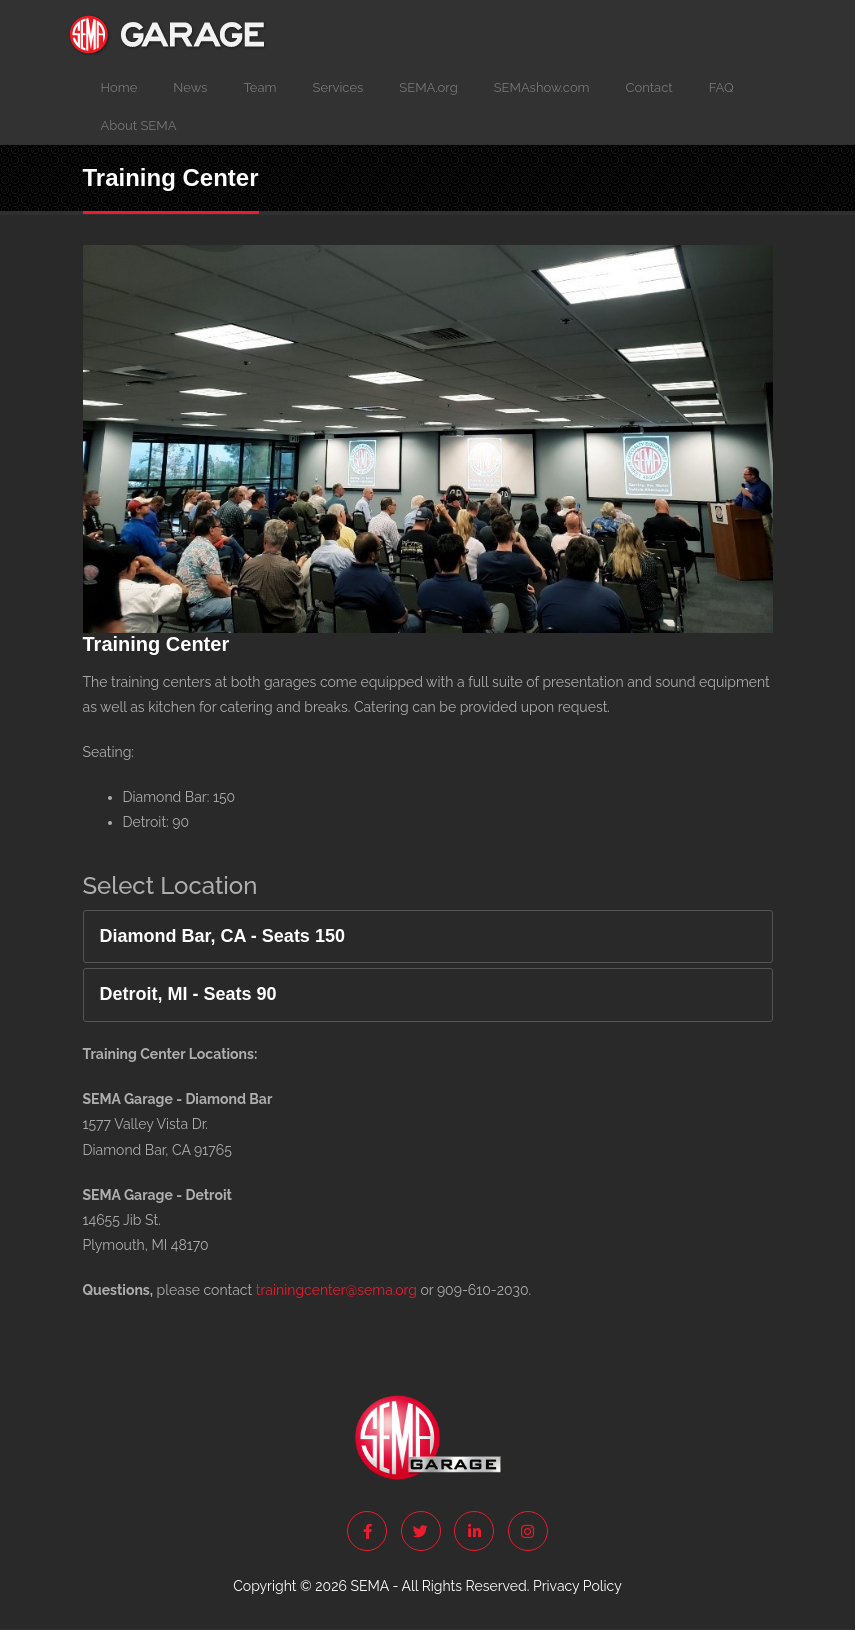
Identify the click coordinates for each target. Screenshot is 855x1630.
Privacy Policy (577, 1586)
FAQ (721, 87)
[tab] (428, 937)
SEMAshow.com (542, 87)
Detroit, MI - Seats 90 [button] (188, 994)
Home (119, 87)
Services (338, 87)
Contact (649, 87)
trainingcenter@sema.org (336, 1290)
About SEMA (139, 125)
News (190, 87)
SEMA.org (428, 87)
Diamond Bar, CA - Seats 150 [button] (222, 936)
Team (259, 87)
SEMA (369, 1586)
